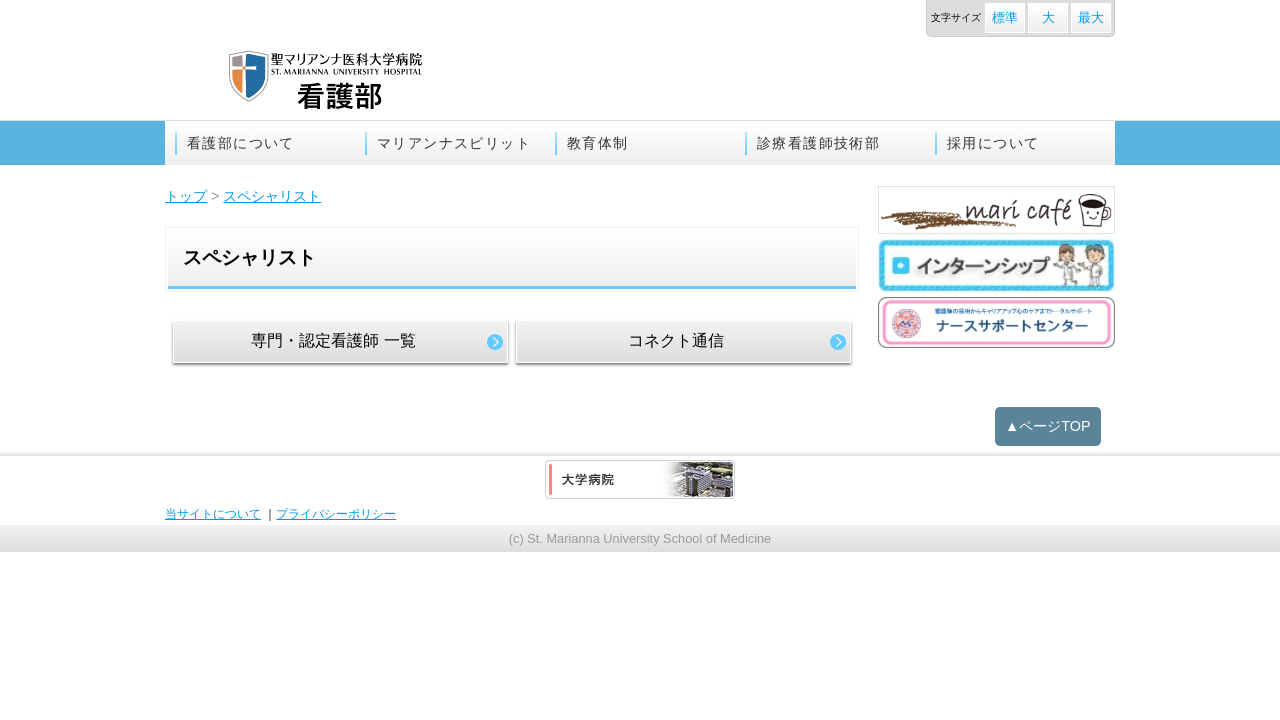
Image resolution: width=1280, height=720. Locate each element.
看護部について (241, 143)
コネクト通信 (676, 340)
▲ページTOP (1048, 426)
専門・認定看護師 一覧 (333, 340)
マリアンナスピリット (454, 143)
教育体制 (598, 143)
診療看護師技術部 (818, 143)
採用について (993, 143)
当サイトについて (213, 514)
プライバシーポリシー (336, 514)
